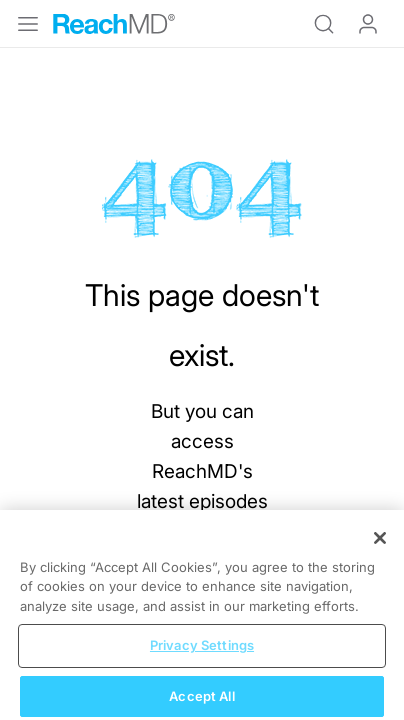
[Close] (380, 550)
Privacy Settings (202, 658)
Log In (368, 24)
